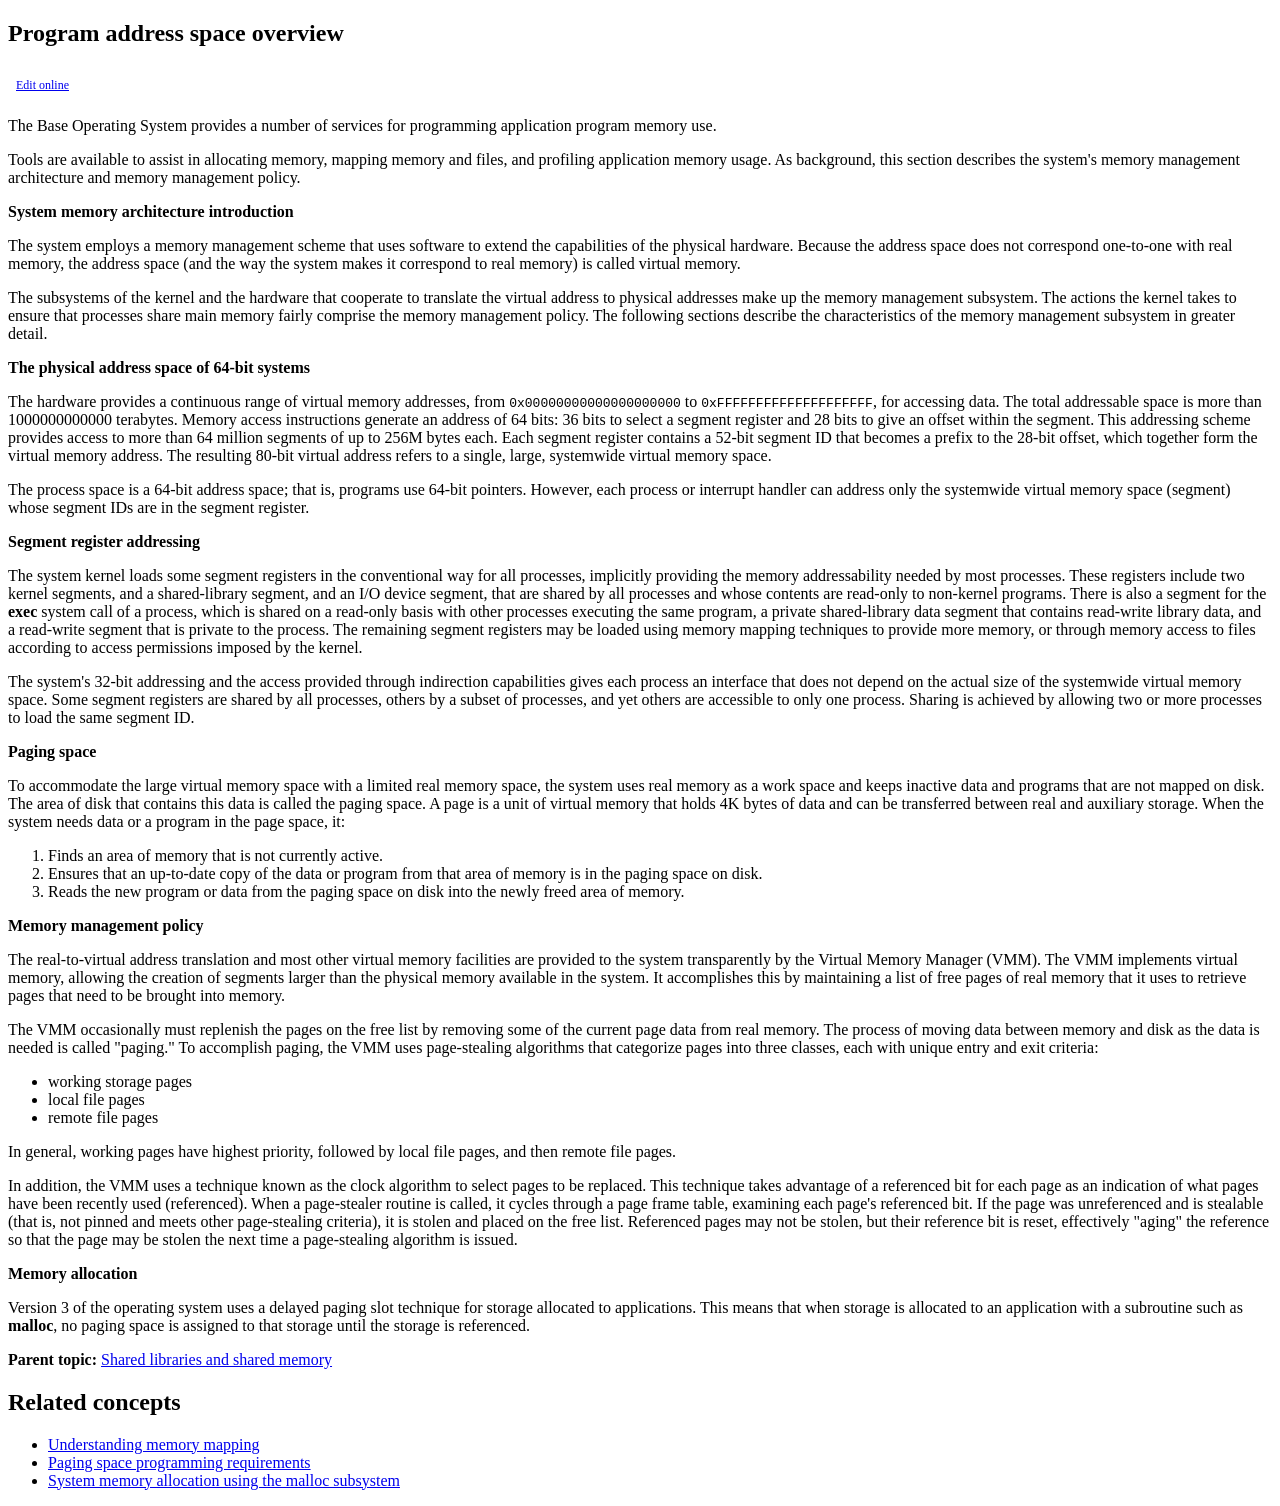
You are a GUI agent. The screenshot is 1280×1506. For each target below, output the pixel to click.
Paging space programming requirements (179, 1462)
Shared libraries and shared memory (216, 1359)
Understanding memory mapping (154, 1444)
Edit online (42, 85)
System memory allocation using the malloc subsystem (224, 1480)
